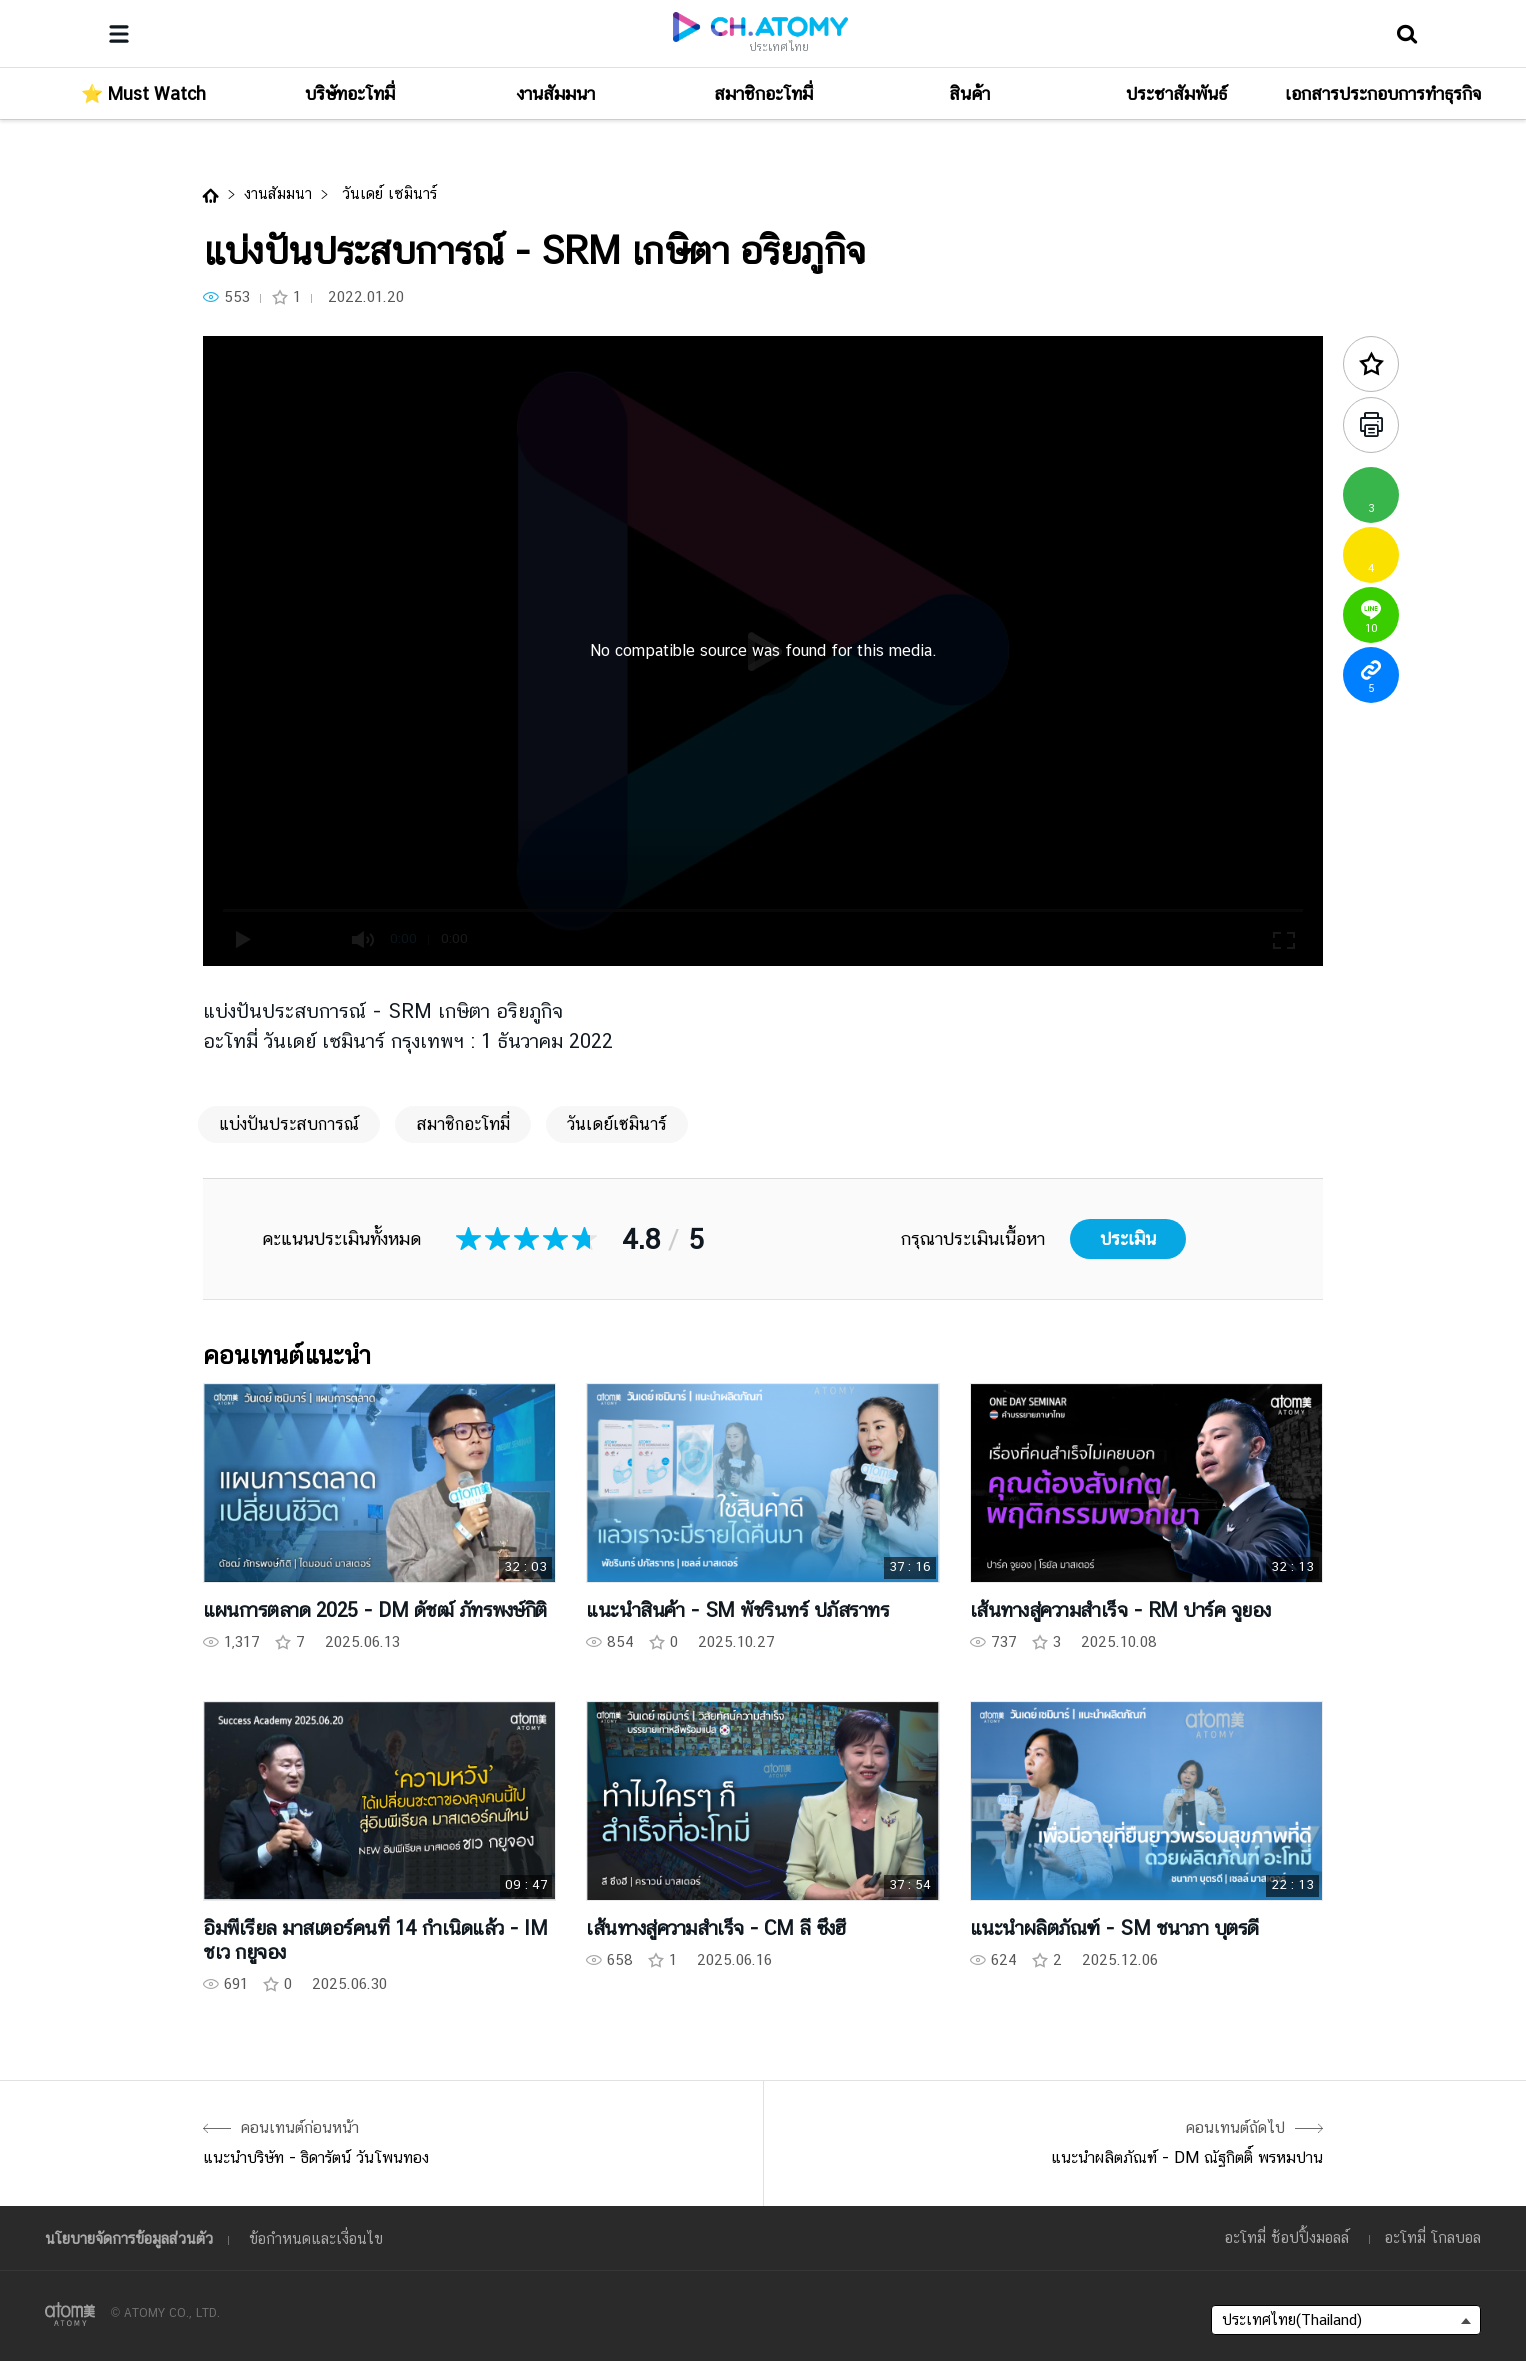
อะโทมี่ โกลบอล (1433, 2237)
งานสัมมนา (278, 193)
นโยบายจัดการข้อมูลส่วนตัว (129, 2238)
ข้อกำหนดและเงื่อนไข (316, 2238)
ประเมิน (1128, 1238)
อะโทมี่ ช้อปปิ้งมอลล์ (1287, 2237)
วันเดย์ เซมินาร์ (387, 193)
